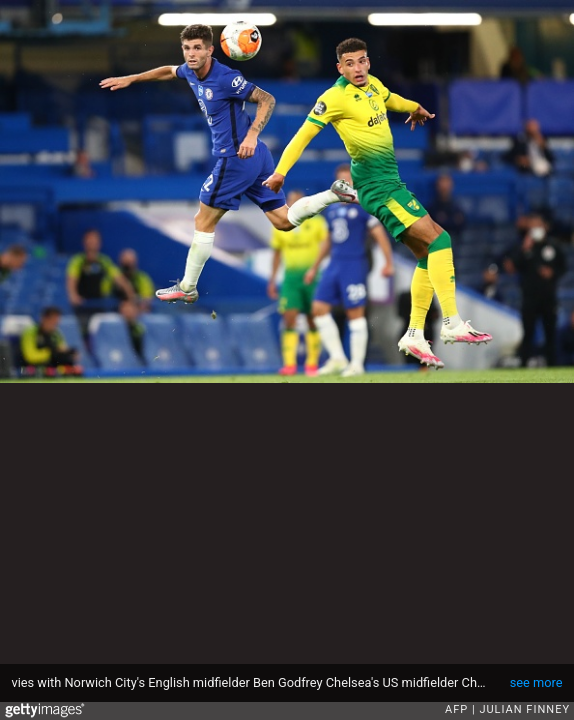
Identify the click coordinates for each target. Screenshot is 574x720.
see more (536, 682)
